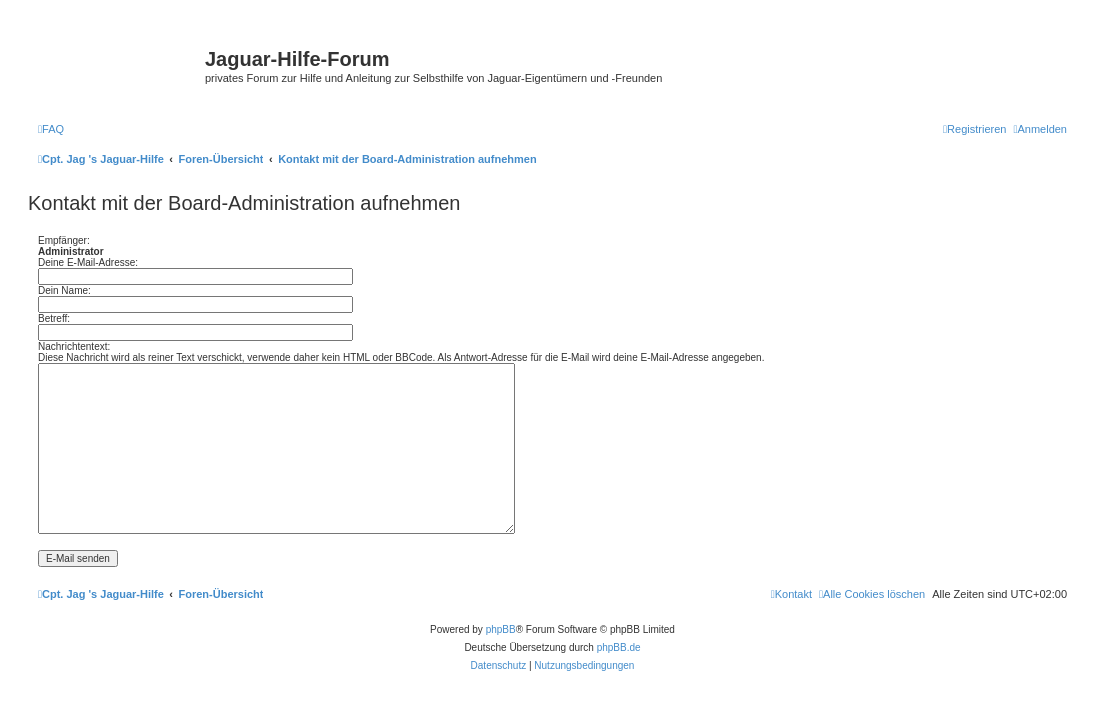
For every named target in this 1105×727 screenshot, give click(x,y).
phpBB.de (619, 647)
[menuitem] (51, 129)
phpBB (501, 629)
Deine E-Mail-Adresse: (88, 262)
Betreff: (54, 318)
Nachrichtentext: (74, 346)
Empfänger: (64, 240)
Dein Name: (64, 290)
